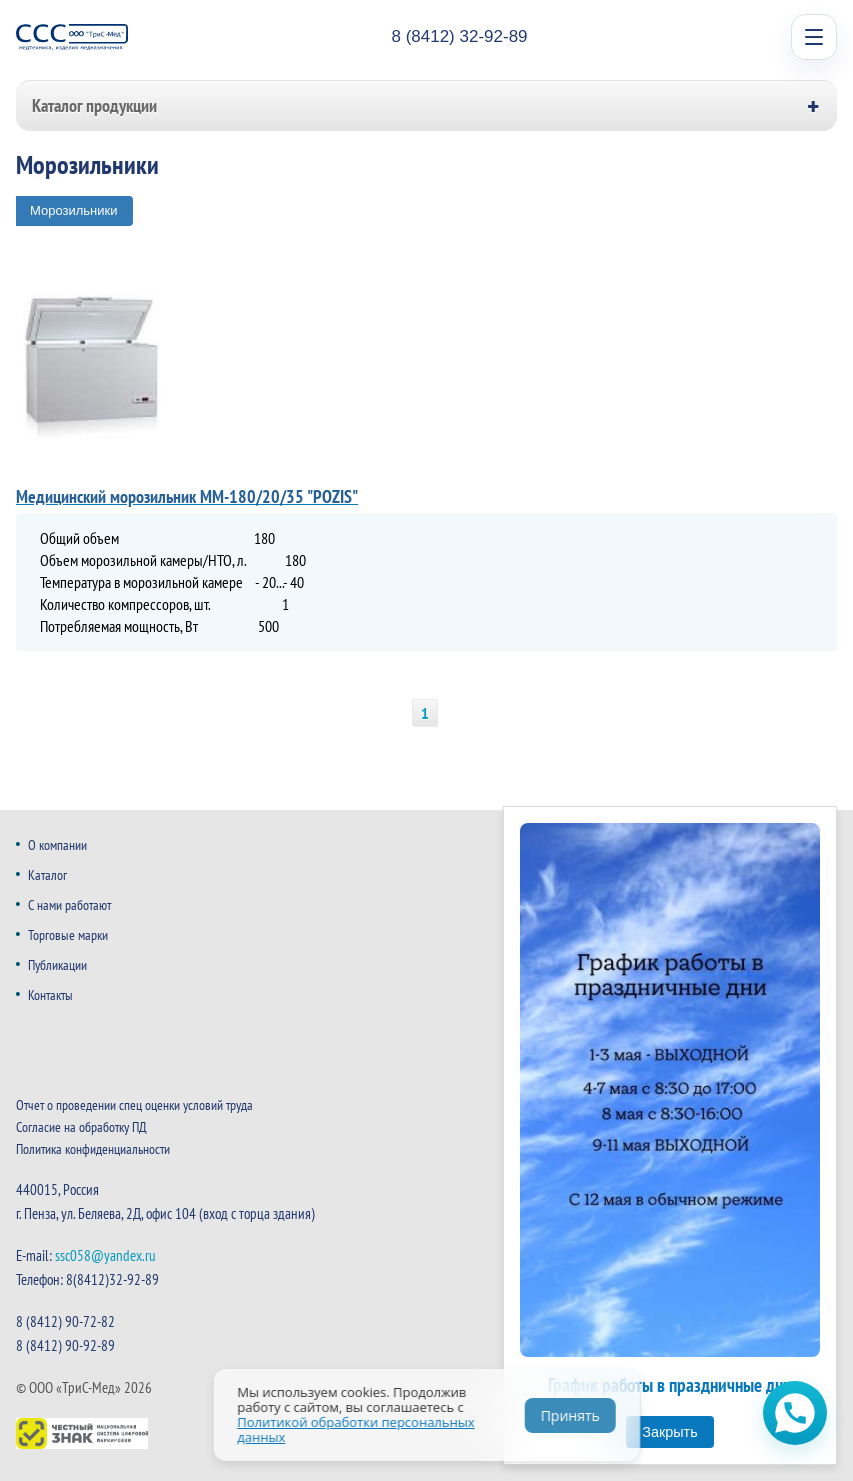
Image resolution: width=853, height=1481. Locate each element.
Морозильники (74, 210)
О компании (57, 845)
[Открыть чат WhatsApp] (795, 1413)
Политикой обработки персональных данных (355, 1429)
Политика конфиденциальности (93, 1149)
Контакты (50, 995)
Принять (570, 1415)
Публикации (57, 965)
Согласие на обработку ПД (81, 1127)
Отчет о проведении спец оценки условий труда (134, 1105)
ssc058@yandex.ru (105, 1255)
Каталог (47, 875)
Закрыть (669, 1432)
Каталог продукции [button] (94, 105)
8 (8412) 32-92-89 (459, 36)
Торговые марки (68, 935)
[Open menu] (814, 37)
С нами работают (69, 905)
